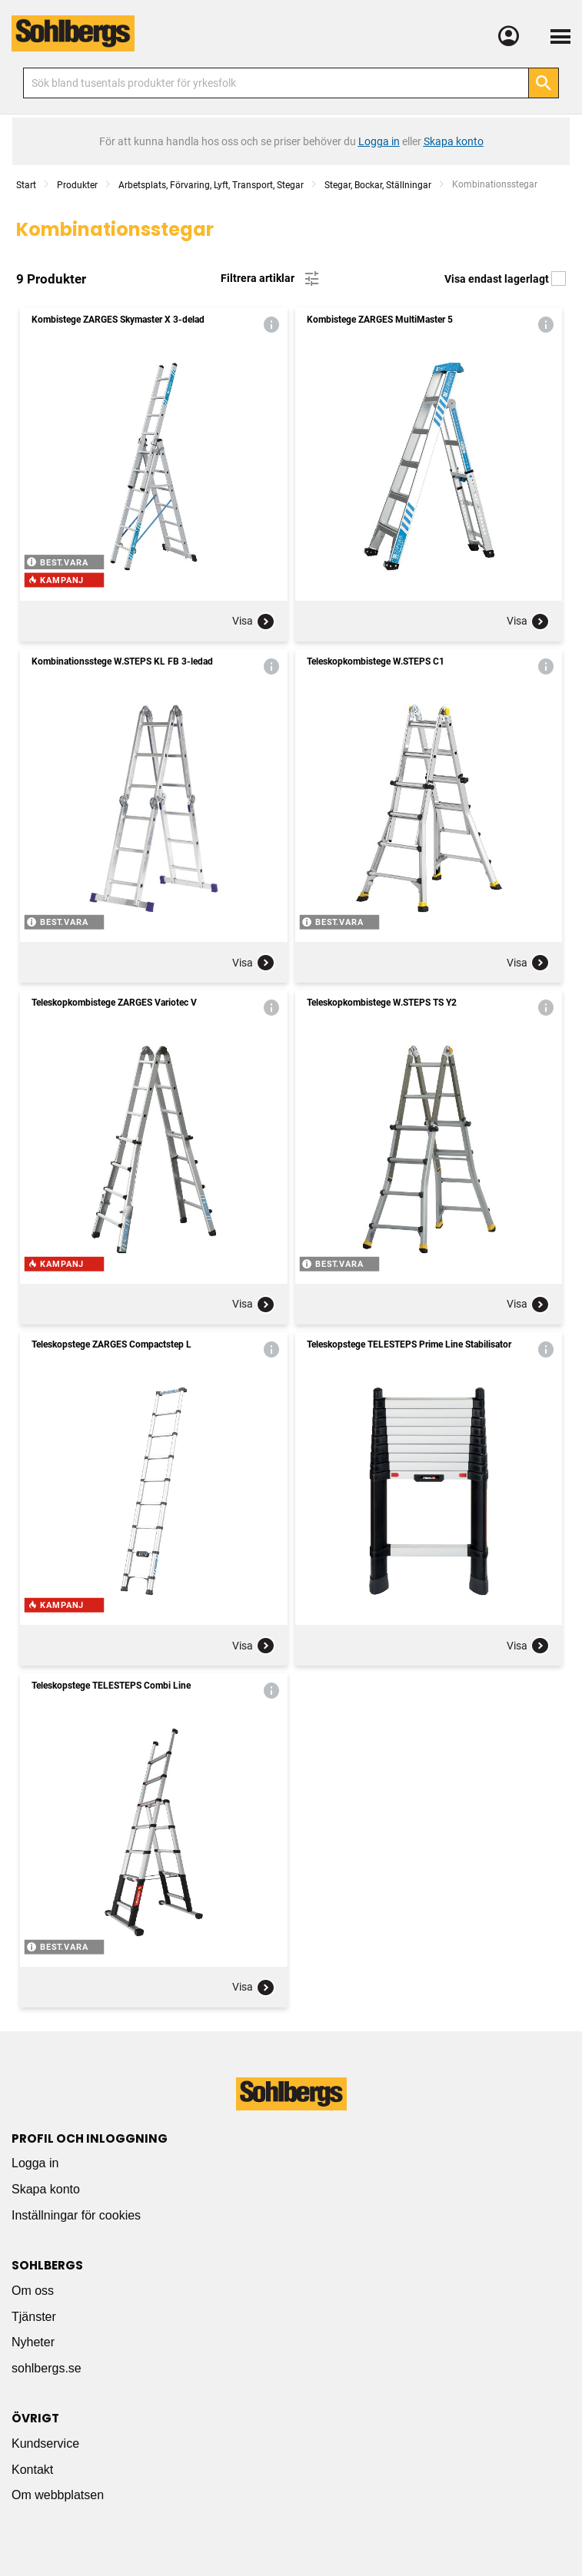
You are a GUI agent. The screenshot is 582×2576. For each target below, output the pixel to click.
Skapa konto (46, 2189)
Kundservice (45, 2443)
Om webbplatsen (58, 2494)
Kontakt (32, 2469)
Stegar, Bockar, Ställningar (377, 185)
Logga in (35, 2163)
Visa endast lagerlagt (505, 279)
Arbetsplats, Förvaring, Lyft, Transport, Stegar (211, 185)
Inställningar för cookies (76, 2215)
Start (26, 185)
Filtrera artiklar (271, 279)
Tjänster (34, 2316)
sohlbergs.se (46, 2368)
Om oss (33, 2290)
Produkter (77, 185)
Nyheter (33, 2342)
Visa (253, 621)
